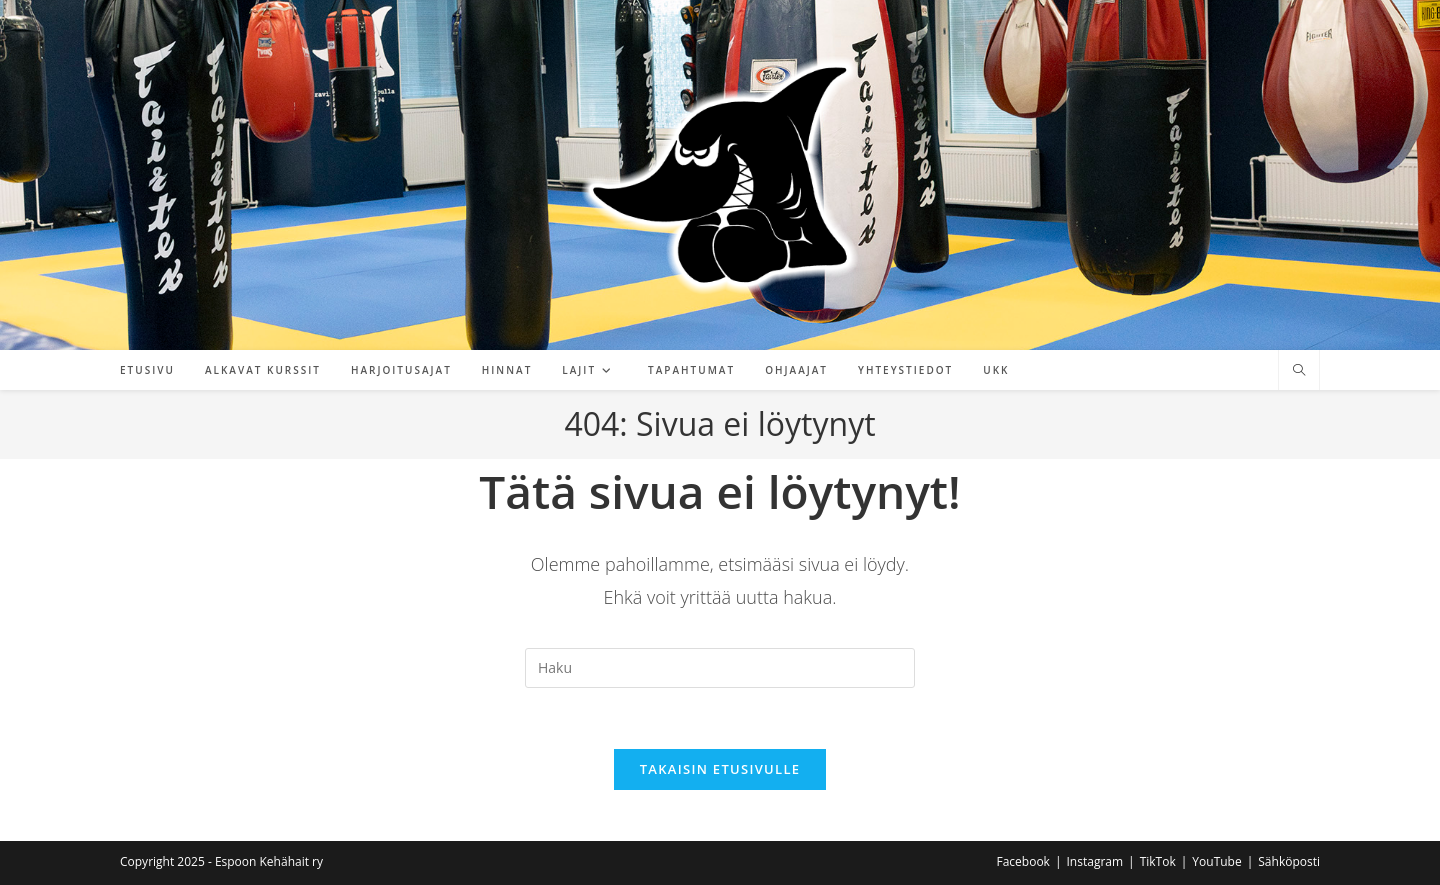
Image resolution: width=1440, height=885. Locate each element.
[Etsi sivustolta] (1299, 371)
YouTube (1216, 861)
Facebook (1022, 861)
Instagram (1095, 861)
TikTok (1158, 861)
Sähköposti (1289, 861)
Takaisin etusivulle (720, 769)
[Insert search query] (720, 668)
